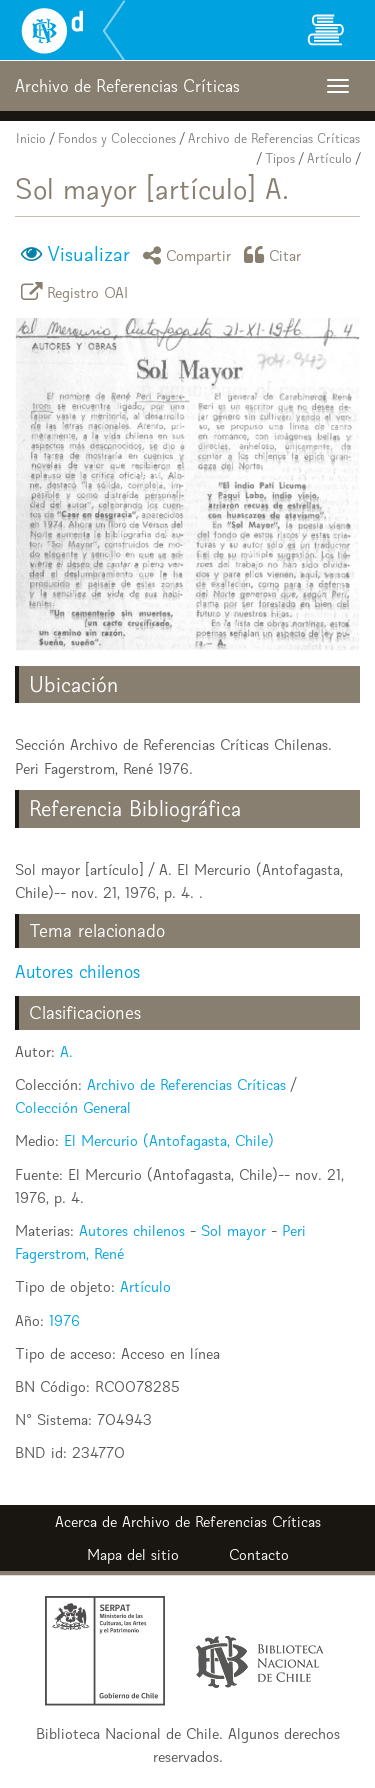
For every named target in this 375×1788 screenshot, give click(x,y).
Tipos (280, 158)
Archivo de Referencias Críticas (274, 138)
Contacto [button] (259, 1554)
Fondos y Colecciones (117, 138)
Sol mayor (233, 1230)
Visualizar (88, 254)
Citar (276, 254)
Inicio (31, 138)
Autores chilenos (77, 971)
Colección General (73, 1107)
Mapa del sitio (133, 1554)
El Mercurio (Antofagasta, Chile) (169, 1140)
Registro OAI (78, 291)
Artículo (329, 158)
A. (66, 1051)
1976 (64, 1320)
